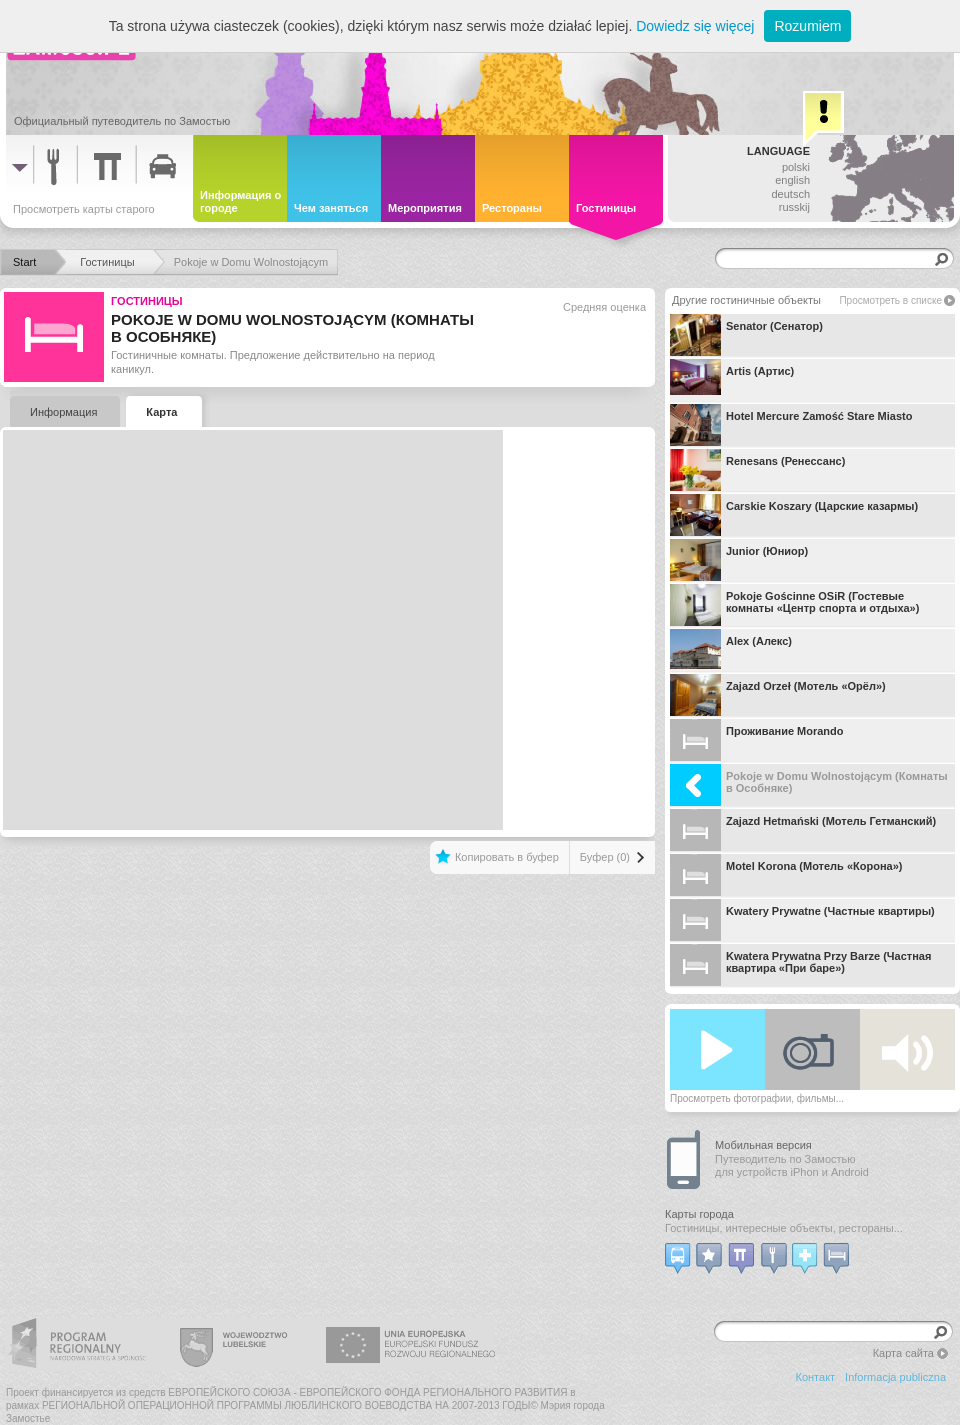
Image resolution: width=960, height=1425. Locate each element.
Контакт (816, 1377)
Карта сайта (903, 1353)
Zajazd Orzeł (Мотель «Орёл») (778, 695)
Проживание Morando (757, 740)
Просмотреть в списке (890, 300)
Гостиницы (147, 301)
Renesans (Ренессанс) (757, 470)
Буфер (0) (605, 857)
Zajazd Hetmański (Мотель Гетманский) (803, 830)
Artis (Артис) (732, 380)
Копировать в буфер (507, 857)
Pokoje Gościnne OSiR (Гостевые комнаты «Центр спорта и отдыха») (794, 605)
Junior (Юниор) (739, 560)
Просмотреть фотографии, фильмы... (757, 1098)
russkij (794, 207)
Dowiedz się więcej (695, 26)
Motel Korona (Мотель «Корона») (786, 875)
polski (796, 167)
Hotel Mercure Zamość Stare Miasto (791, 425)
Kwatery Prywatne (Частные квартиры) (802, 920)
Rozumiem (807, 26)
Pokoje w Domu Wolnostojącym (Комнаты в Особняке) (809, 785)
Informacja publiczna (895, 1377)
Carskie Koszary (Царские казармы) (794, 515)
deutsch (790, 194)
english (792, 180)
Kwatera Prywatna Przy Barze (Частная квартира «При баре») (800, 965)
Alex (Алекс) (731, 650)
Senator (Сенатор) (746, 335)
